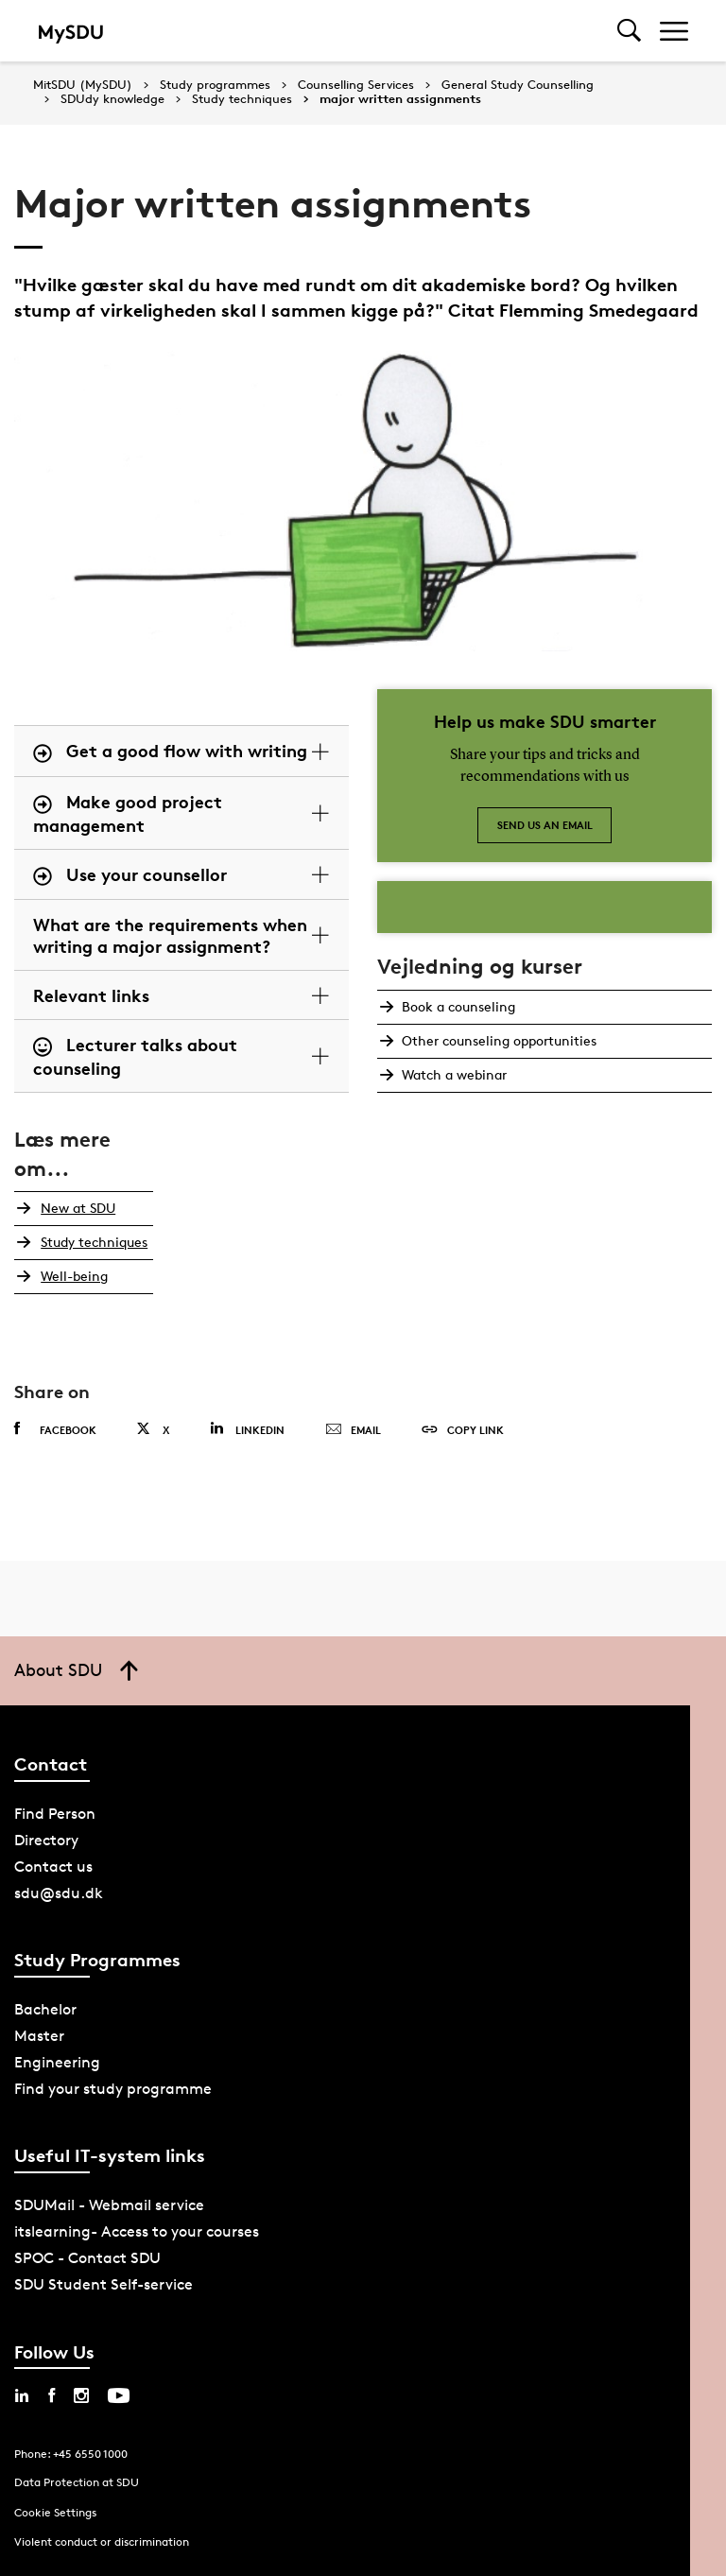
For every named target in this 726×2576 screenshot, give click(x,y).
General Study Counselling (517, 85)
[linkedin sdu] (21, 2395)
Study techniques (242, 99)
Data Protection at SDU (76, 2482)
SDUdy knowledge (112, 99)
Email (353, 1430)
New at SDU (74, 1208)
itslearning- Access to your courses (136, 2231)
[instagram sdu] (81, 2395)
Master (39, 2036)
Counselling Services (356, 85)
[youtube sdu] (119, 2395)
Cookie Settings (55, 2512)
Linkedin (247, 1429)
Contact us (53, 1867)
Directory (46, 1840)
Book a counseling (456, 1006)
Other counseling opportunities (497, 1040)
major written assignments (400, 99)
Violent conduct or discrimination (101, 2541)
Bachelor (45, 2009)
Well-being (70, 1276)
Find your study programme (113, 2089)
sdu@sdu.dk (58, 1893)
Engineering (57, 2062)
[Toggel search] (629, 31)
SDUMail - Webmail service (109, 2205)
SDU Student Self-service (103, 2284)
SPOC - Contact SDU (87, 2258)
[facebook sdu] (51, 2395)
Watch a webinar (452, 1074)
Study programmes (215, 85)
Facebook (55, 1429)
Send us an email (545, 825)
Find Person (54, 1814)
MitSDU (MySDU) (82, 84)
